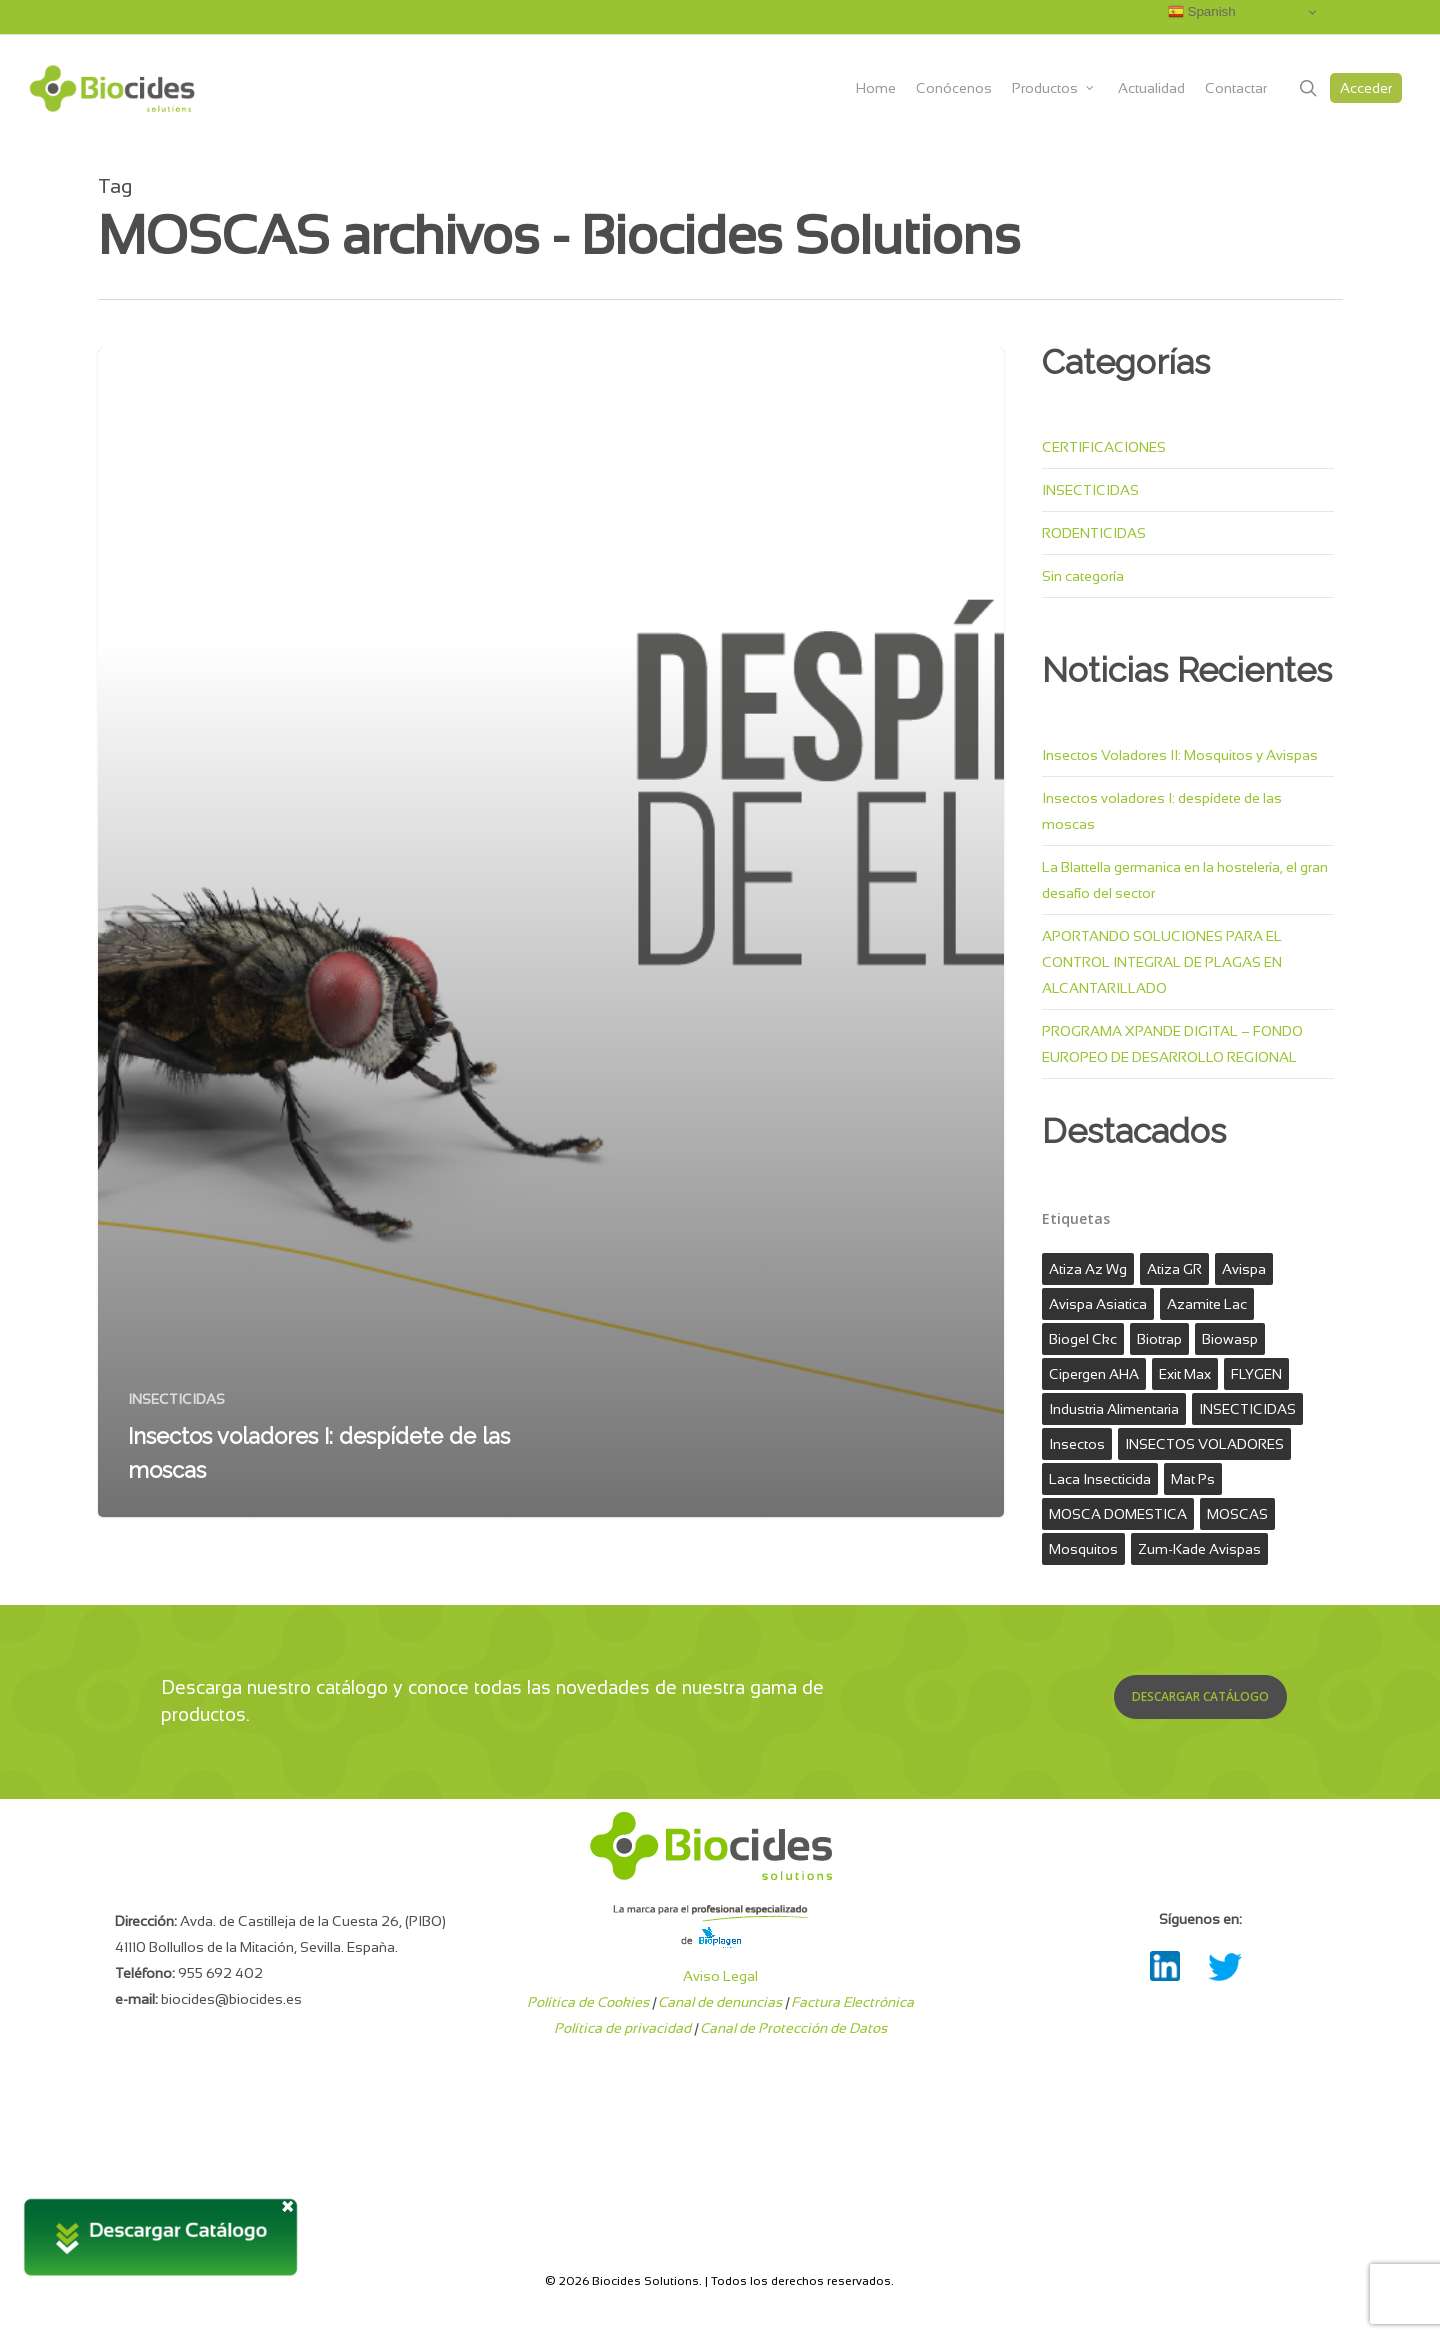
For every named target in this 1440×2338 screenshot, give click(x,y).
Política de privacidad (622, 2028)
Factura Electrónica (852, 2002)
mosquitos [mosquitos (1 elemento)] (1083, 1549)
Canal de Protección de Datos (793, 2028)
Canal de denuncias (720, 2002)
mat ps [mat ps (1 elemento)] (1193, 1479)
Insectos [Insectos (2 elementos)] (1077, 1444)
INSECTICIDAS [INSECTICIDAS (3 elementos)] (1247, 1409)
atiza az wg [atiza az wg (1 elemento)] (1088, 1269)
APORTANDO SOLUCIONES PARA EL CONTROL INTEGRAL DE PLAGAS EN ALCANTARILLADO (1162, 962)
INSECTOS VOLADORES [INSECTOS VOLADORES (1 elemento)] (1204, 1444)
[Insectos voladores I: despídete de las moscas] (551, 932)
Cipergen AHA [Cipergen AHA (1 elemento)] (1094, 1374)
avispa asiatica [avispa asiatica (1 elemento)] (1098, 1304)
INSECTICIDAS (176, 1399)
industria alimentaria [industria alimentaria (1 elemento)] (1114, 1409)
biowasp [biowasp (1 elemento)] (1230, 1339)
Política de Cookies (588, 2002)
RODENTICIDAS (1094, 533)
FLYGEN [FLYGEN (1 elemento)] (1256, 1374)
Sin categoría (1083, 576)
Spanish (1202, 12)
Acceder (1366, 88)
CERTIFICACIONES (1104, 447)
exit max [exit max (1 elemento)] (1185, 1374)
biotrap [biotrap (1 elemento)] (1159, 1339)
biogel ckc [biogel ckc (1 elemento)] (1083, 1339)
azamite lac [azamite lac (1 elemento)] (1207, 1304)
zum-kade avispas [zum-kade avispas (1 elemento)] (1199, 1549)
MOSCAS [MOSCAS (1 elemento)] (1237, 1514)
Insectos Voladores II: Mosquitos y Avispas (1180, 755)
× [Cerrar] (288, 2204)
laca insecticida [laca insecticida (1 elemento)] (1100, 1479)
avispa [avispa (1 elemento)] (1244, 1269)
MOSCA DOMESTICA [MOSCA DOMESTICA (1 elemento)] (1118, 1514)
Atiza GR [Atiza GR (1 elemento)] (1174, 1269)
